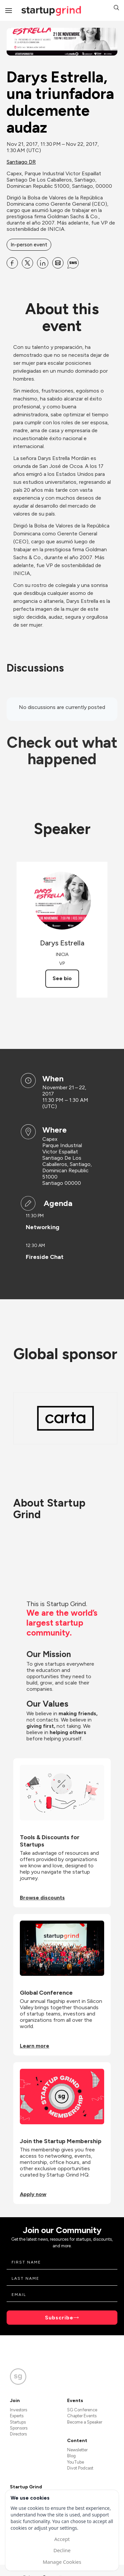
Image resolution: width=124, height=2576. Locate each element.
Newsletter (77, 2449)
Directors (18, 2433)
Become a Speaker (84, 2422)
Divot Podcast (80, 2468)
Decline (61, 2550)
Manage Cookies (62, 2561)
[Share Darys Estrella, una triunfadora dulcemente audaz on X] (27, 263)
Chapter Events (82, 2415)
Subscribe (59, 2317)
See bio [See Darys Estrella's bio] (62, 978)
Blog (71, 2455)
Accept (62, 2539)
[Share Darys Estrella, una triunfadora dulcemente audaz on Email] (58, 263)
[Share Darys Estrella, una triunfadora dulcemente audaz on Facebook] (12, 263)
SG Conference (82, 2409)
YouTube (75, 2462)
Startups (18, 2422)
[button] (116, 8)
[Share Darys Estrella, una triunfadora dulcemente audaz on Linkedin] (42, 263)
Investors (18, 2409)
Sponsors (18, 2428)
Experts (16, 2415)
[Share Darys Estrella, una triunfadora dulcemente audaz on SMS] (73, 263)
